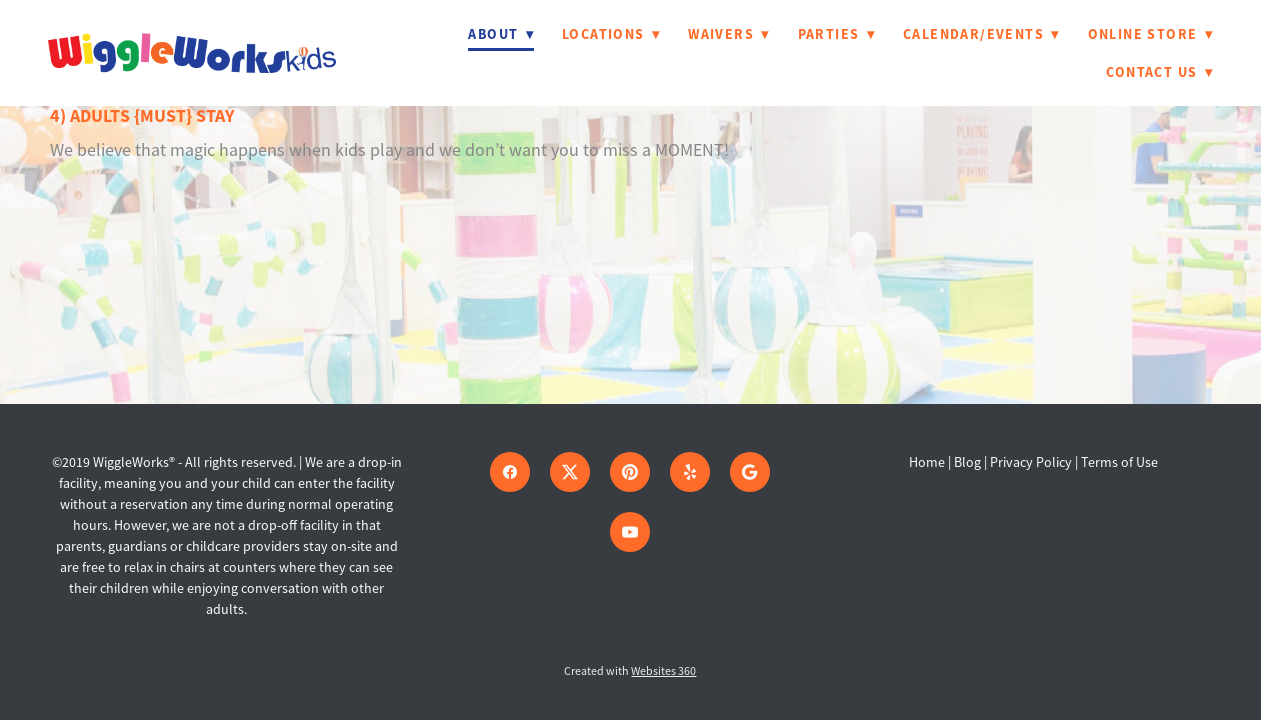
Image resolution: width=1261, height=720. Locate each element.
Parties (836, 34)
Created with (630, 671)
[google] (750, 472)
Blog (967, 462)
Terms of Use (1119, 462)
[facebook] (510, 472)
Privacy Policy (1031, 462)
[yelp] (690, 472)
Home (928, 462)
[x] (570, 472)
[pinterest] (630, 472)
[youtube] (630, 532)
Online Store (1150, 34)
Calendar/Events (981, 34)
